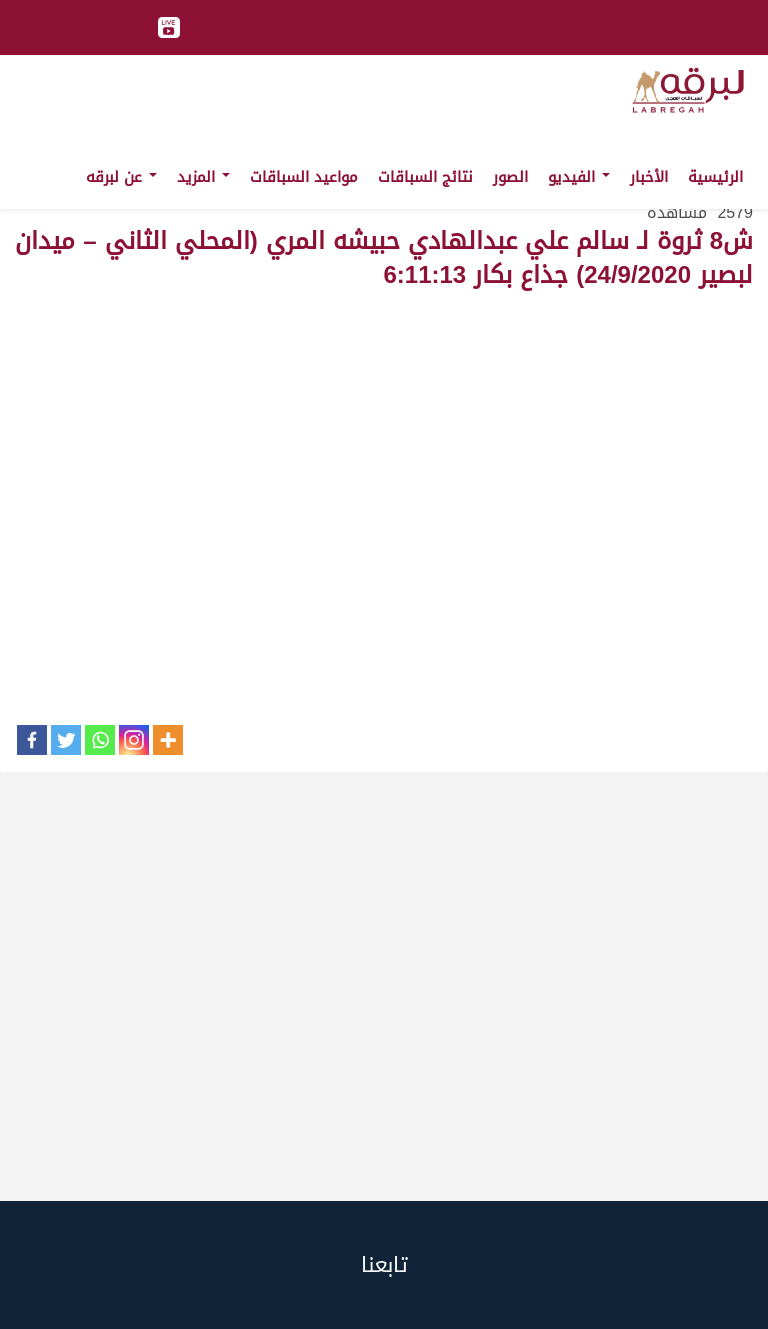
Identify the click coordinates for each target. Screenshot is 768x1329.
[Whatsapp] (100, 740)
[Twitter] (66, 740)
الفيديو (579, 177)
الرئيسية (715, 177)
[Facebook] (32, 740)
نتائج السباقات (425, 177)
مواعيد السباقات (304, 177)
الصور (510, 177)
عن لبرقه (121, 177)
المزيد (203, 177)
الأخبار (649, 177)
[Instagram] (134, 740)
